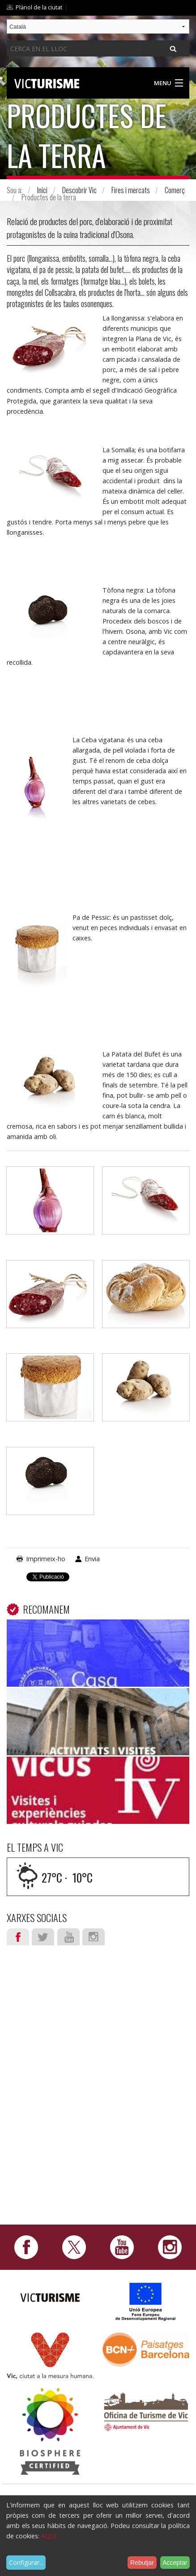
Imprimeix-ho (45, 1558)
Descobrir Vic (79, 190)
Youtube (68, 1936)
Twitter (43, 1936)
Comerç (175, 190)
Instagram (93, 1936)
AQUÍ (48, 2536)
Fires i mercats (130, 190)
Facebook (18, 1936)
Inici (42, 190)
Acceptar (174, 2562)
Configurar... (26, 2562)
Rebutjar (142, 2562)
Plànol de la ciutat (39, 7)
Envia (92, 1558)
